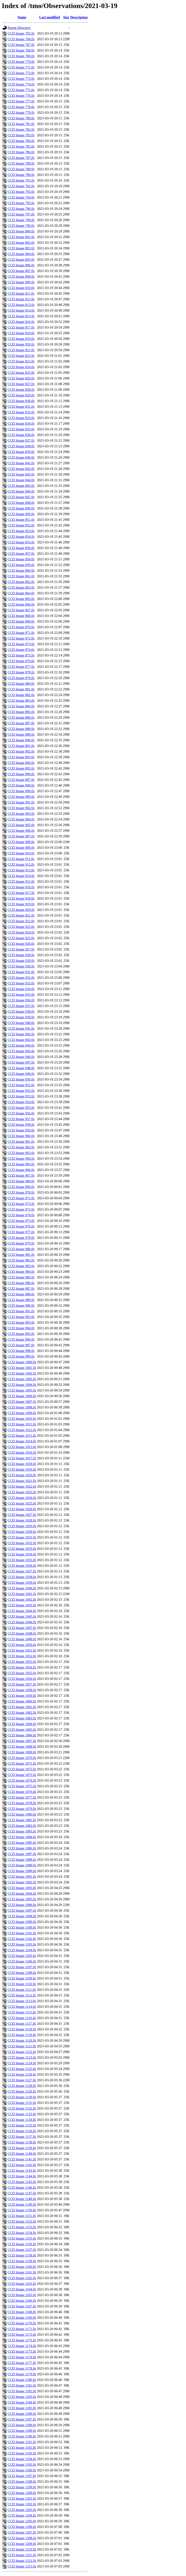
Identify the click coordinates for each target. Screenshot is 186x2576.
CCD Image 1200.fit (22, 2493)
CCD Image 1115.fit (22, 2012)
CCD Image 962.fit (21, 1147)
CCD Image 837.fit (21, 440)
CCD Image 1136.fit (22, 2131)
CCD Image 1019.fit (22, 1469)
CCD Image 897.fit (21, 780)
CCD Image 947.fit (21, 1062)
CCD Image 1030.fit (22, 1532)
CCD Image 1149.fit (22, 2204)
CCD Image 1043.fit (22, 1605)
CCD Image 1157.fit (22, 2250)
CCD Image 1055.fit (22, 1673)
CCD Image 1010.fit (22, 1418)
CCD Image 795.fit (21, 203)
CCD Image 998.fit (21, 1351)
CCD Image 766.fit (21, 39)
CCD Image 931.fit (21, 972)
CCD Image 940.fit (21, 1023)
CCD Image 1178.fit (22, 2368)
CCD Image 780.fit (21, 118)
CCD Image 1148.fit (22, 2199)
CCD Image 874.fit (21, 650)
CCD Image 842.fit (21, 469)
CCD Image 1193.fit (22, 2453)
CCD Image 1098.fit (22, 1916)
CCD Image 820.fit (21, 344)
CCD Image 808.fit (21, 276)
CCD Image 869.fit (21, 621)
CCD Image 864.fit (21, 593)
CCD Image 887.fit (21, 723)
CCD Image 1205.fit (22, 2521)
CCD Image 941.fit (21, 1028)
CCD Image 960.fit (21, 1136)
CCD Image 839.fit (21, 452)
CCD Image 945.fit (21, 1051)
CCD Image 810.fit (21, 288)
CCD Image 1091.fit (22, 1876)
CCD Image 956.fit (21, 1113)
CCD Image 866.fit (21, 604)
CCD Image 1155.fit (22, 2238)
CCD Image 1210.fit (22, 2549)
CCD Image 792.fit (21, 186)
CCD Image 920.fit (21, 910)
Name (22, 17)
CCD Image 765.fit (21, 33)
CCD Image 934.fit (21, 989)
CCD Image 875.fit (21, 655)
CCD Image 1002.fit (22, 1373)
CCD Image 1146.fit (22, 2187)
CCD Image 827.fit (21, 384)
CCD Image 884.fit (21, 706)
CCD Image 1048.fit (22, 1633)
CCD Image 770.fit (21, 61)
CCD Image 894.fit (21, 763)
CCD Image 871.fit (21, 633)
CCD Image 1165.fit (22, 2295)
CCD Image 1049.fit (22, 1639)
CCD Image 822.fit (21, 355)
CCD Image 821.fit (21, 350)
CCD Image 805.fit (21, 259)
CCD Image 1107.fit (22, 1967)
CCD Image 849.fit (21, 508)
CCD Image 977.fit (21, 1232)
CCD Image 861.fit (21, 576)
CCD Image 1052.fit (22, 1656)
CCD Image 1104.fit (22, 1950)
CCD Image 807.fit (21, 271)
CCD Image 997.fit (21, 1345)
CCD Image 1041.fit (22, 1594)
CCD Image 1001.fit (22, 1368)
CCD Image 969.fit (21, 1187)
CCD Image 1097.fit (22, 1910)
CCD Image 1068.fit (22, 1746)
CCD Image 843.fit (21, 474)
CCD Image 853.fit (21, 531)
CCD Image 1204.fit (22, 2515)
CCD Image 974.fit (21, 1215)
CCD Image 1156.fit (22, 2244)
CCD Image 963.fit (21, 1153)
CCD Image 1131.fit (22, 2103)
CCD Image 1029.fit (22, 1526)
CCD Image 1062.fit (22, 1712)
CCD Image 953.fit (21, 1096)
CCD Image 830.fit (21, 401)
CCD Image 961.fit (21, 1141)
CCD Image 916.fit (21, 887)
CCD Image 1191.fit (22, 2442)
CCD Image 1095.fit (22, 1899)
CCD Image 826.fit (21, 378)
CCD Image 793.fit (21, 192)
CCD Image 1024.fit (22, 1498)
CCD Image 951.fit (21, 1085)
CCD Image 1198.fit (22, 2481)
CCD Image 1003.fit (22, 1379)
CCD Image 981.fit (21, 1254)
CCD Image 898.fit (21, 785)
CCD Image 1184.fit (22, 2402)
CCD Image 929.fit (21, 960)
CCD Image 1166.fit (22, 2300)
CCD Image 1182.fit (22, 2391)
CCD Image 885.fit (21, 712)
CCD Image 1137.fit (22, 2136)
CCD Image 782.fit (21, 129)
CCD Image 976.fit (21, 1226)
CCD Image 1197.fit (22, 2476)
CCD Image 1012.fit (22, 1430)
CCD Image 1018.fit (22, 1464)
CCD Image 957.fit (21, 1119)
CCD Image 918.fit (21, 898)
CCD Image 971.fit (21, 1198)
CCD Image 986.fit (21, 1283)
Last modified (49, 17)
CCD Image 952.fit (21, 1091)
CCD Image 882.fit (21, 695)
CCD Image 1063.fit (22, 1718)
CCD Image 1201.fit (22, 2498)
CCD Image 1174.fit (22, 2346)
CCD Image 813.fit (21, 305)
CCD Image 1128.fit (22, 2086)
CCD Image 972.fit (21, 1204)
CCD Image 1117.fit (22, 2023)
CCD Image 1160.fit (22, 2267)
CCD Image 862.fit (21, 582)
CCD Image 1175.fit (22, 2351)
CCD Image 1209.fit (22, 2544)
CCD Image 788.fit (21, 163)
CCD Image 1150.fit (22, 2210)
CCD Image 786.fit (21, 152)
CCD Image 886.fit (21, 717)
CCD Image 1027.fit (22, 1515)
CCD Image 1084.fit (22, 1837)
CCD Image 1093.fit (22, 1888)
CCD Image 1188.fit (22, 2425)
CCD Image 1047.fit (22, 1628)
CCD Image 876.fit (21, 661)
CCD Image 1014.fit (22, 1441)
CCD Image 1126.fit (22, 2074)
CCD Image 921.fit (21, 915)
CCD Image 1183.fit (22, 2397)
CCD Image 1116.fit (22, 2018)
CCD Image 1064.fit (22, 1724)
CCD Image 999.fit (21, 1356)
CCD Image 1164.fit (22, 2289)
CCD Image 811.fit (21, 293)
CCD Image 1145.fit (22, 2182)
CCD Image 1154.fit (22, 2233)
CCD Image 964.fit (21, 1158)
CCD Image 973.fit (21, 1209)
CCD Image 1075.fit (22, 1786)
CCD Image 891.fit (21, 746)
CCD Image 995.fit (21, 1334)
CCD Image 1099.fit (22, 1922)
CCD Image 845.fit (21, 486)
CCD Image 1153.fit (22, 2227)
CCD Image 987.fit (21, 1288)
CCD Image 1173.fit (22, 2340)
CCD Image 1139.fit (22, 2148)
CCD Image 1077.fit (22, 1797)
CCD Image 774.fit (21, 84)
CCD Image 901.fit (21, 802)
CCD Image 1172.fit (22, 2334)
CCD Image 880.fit (21, 683)
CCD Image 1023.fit (22, 1492)
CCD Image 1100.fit (22, 1927)
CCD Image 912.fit (21, 864)
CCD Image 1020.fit (22, 1475)
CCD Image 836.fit (21, 435)
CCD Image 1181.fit (22, 2385)
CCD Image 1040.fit (22, 1588)
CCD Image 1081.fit (22, 1820)
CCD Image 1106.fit (22, 1961)
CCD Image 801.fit (21, 237)
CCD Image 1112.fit (22, 1995)
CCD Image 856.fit (21, 548)
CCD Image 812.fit (21, 299)
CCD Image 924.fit (21, 932)
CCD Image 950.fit (21, 1079)
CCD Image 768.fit (21, 50)
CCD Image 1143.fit (22, 2170)
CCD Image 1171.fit (22, 2329)
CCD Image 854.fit (21, 536)
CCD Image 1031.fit (22, 1537)
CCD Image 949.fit (21, 1074)
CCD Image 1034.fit (22, 1554)
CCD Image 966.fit (21, 1170)
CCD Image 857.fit (21, 553)
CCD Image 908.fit (21, 842)
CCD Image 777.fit (21, 101)
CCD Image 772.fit (21, 73)
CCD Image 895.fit (21, 768)
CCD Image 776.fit (21, 95)
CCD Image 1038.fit (22, 1577)
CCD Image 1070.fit (22, 1758)
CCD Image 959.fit (21, 1130)
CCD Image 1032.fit (22, 1543)
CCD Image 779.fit (21, 112)
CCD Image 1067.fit (22, 1741)
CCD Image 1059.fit (22, 1695)
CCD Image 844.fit (21, 480)
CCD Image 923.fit (21, 927)
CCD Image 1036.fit (22, 1565)
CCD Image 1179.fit (22, 2374)
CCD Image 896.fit (21, 774)
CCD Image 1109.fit (22, 1978)
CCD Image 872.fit (21, 638)
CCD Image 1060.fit (22, 1701)
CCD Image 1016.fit (22, 1452)
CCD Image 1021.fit (22, 1481)
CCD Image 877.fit (21, 666)
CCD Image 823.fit (21, 361)
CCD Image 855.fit (21, 542)
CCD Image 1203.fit (22, 2510)
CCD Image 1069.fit (22, 1752)
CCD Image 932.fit (21, 977)
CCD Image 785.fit (21, 146)
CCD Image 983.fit (21, 1266)
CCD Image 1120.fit (22, 2040)
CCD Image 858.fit (21, 559)
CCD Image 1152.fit (22, 2221)
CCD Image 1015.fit (22, 1447)
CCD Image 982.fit (21, 1260)
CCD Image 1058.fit (22, 1690)
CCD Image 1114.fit (22, 2006)
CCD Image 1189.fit (22, 2430)
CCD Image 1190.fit (22, 2436)
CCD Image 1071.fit (22, 1763)
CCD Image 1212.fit (22, 2561)
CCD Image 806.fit (21, 265)
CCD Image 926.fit (21, 944)
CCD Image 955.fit (21, 1107)
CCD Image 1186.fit (22, 2414)
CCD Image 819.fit (21, 339)
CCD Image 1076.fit (22, 1792)
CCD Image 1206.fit (22, 2527)
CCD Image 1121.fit (22, 2046)
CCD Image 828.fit (21, 389)
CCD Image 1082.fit (22, 1826)
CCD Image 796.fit (21, 208)
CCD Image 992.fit (21, 1317)
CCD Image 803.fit (21, 248)
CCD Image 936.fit (21, 1000)
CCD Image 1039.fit (22, 1582)
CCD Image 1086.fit (22, 1848)
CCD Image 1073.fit (22, 1775)
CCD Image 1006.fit (22, 1396)
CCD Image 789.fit (21, 169)
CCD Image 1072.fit (22, 1769)
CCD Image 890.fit (21, 740)
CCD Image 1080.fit (22, 1814)
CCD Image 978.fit (21, 1238)
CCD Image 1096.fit (22, 1905)
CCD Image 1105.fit (22, 1956)
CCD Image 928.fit (21, 955)
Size (66, 17)
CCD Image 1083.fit (22, 1831)
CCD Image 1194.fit (22, 2459)
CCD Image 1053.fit (22, 1662)
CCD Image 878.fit (21, 672)
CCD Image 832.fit (21, 412)
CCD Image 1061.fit (22, 1707)
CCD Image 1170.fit (22, 2323)
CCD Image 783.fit (21, 135)
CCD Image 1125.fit (22, 2069)
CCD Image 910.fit (21, 853)
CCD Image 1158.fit (22, 2255)
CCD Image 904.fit (21, 819)
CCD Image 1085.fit (22, 1842)
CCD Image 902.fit (21, 808)
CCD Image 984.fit (21, 1271)
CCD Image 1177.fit (22, 2363)
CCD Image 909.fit (21, 847)
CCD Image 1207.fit (22, 2532)
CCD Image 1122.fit (22, 2052)
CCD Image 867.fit (21, 610)
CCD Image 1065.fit (22, 1729)
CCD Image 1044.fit (22, 1611)
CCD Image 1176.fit (22, 2357)
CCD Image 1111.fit (22, 1989)
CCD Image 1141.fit (22, 2159)
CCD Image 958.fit (21, 1124)
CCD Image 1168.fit (22, 2312)
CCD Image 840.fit (21, 457)
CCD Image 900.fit (21, 797)
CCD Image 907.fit (21, 836)
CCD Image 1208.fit (22, 2538)
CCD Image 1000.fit (22, 1362)
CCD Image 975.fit (21, 1221)
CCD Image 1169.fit (22, 2317)
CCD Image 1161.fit (22, 2272)
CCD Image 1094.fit (22, 1893)
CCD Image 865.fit (21, 599)
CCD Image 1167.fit (22, 2306)
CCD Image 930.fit (21, 966)
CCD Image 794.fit (21, 197)
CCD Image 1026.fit (22, 1509)
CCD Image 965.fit (21, 1164)
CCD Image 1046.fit (22, 1622)
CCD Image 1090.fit (22, 1871)
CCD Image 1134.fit (22, 2120)
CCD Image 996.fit (21, 1339)
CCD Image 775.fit (21, 90)
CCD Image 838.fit (21, 446)
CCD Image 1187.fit (22, 2419)
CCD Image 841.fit (21, 463)
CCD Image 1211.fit (22, 2555)
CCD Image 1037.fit (22, 1571)
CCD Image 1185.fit (22, 2408)
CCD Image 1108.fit (22, 1973)
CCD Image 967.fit (21, 1175)
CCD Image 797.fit (21, 214)
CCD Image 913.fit (21, 870)
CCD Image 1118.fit (22, 2029)
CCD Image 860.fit (21, 570)
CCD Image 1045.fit (22, 1616)
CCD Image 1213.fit (22, 2566)
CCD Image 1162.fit (22, 2278)
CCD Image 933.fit (21, 983)
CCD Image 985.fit (21, 1277)
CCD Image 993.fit (21, 1322)
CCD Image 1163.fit (22, 2283)
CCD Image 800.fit (21, 231)
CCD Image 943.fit (21, 1040)
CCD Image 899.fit (21, 791)
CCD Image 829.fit (21, 395)
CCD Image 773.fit (21, 78)
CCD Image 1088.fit (22, 1859)
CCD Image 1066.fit (22, 1735)
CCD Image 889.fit (21, 734)
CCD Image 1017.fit (22, 1458)
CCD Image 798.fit (21, 220)
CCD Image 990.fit (21, 1305)
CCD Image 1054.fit (22, 1667)
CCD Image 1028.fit (22, 1520)
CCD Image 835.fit (21, 429)
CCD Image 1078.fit (22, 1803)
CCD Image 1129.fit (22, 2091)
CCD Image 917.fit (21, 893)
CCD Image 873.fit (21, 644)
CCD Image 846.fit (21, 491)
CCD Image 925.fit (21, 938)
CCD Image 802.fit (21, 242)
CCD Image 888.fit (21, 729)
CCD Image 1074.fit (22, 1780)
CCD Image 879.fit (21, 678)
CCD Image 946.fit (21, 1057)
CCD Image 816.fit (21, 322)
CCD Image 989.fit (21, 1300)
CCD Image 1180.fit (22, 2380)
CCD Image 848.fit (21, 503)
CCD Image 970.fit (21, 1192)
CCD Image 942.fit (21, 1034)
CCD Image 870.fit (21, 627)
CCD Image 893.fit (21, 757)
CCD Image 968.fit (21, 1181)
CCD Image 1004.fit (22, 1385)
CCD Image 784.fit (21, 141)
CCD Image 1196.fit (22, 2470)
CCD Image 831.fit (21, 406)
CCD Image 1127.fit (22, 2080)
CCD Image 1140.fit (22, 2153)
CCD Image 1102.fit (22, 1939)
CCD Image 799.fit (21, 225)
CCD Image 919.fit (21, 904)
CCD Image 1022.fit (22, 1486)
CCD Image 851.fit (21, 519)
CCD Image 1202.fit (22, 2504)
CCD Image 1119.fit (22, 2035)
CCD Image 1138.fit (22, 2142)
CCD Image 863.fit (21, 587)
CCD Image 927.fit (21, 949)
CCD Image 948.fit (21, 1068)
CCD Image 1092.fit (22, 1882)
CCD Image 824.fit (21, 367)
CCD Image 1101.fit (22, 1933)
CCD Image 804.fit (21, 254)
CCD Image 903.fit (21, 813)
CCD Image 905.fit (21, 825)
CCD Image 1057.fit (22, 1684)
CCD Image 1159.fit (22, 2261)
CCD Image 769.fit (21, 56)
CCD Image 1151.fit (22, 2216)
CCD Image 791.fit (21, 180)
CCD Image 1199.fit (22, 2487)
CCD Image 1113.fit (22, 2001)
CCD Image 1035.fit (22, 1560)
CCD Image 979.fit (21, 1243)
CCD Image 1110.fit (22, 1984)
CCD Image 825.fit (21, 372)
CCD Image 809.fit (21, 282)
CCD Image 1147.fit (22, 2193)
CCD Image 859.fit (21, 565)
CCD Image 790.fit (21, 175)
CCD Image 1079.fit (22, 1809)
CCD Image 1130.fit (22, 2097)
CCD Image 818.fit (21, 333)
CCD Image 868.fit (21, 616)
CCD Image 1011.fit (22, 1424)
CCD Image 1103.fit (22, 1944)
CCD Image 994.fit (21, 1328)
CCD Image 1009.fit (22, 1413)
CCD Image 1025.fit (22, 1503)
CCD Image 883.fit (21, 700)
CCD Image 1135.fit (22, 2125)
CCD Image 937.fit (21, 1006)
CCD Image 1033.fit (22, 1548)
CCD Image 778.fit (21, 107)
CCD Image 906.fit (21, 830)
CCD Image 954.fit (21, 1102)
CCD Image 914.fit (21, 876)
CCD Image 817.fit (21, 327)
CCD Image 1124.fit (22, 2063)
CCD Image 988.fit (21, 1294)
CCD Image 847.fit (21, 497)
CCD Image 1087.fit (22, 1854)
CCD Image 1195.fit (22, 2464)
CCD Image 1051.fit (22, 1650)
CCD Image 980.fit (21, 1249)
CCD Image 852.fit (21, 525)
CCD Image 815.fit (21, 316)
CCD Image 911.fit (21, 859)
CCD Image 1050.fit (22, 1645)
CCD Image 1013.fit (22, 1435)
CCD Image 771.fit (21, 67)
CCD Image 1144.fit (22, 2176)
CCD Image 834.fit (21, 423)
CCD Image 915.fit (21, 881)
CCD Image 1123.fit (22, 2057)
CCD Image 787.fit (21, 158)
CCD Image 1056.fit (22, 1679)
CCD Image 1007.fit (22, 1401)
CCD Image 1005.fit (22, 1390)
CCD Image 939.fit (21, 1017)
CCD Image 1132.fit (22, 2108)
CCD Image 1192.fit (22, 2447)
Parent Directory (19, 28)
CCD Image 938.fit (21, 1011)
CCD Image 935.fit (21, 994)
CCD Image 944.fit (21, 1045)
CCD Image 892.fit (21, 751)
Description (78, 17)
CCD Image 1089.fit (22, 1865)
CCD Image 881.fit (21, 689)
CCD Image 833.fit (21, 418)
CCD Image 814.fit (21, 310)
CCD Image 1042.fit (22, 1599)
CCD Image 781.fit (21, 124)
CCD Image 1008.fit (22, 1407)
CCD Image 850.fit (21, 514)
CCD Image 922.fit (21, 921)
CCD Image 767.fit (21, 45)
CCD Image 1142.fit (22, 2165)
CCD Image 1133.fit (22, 2114)
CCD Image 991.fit (21, 1311)
